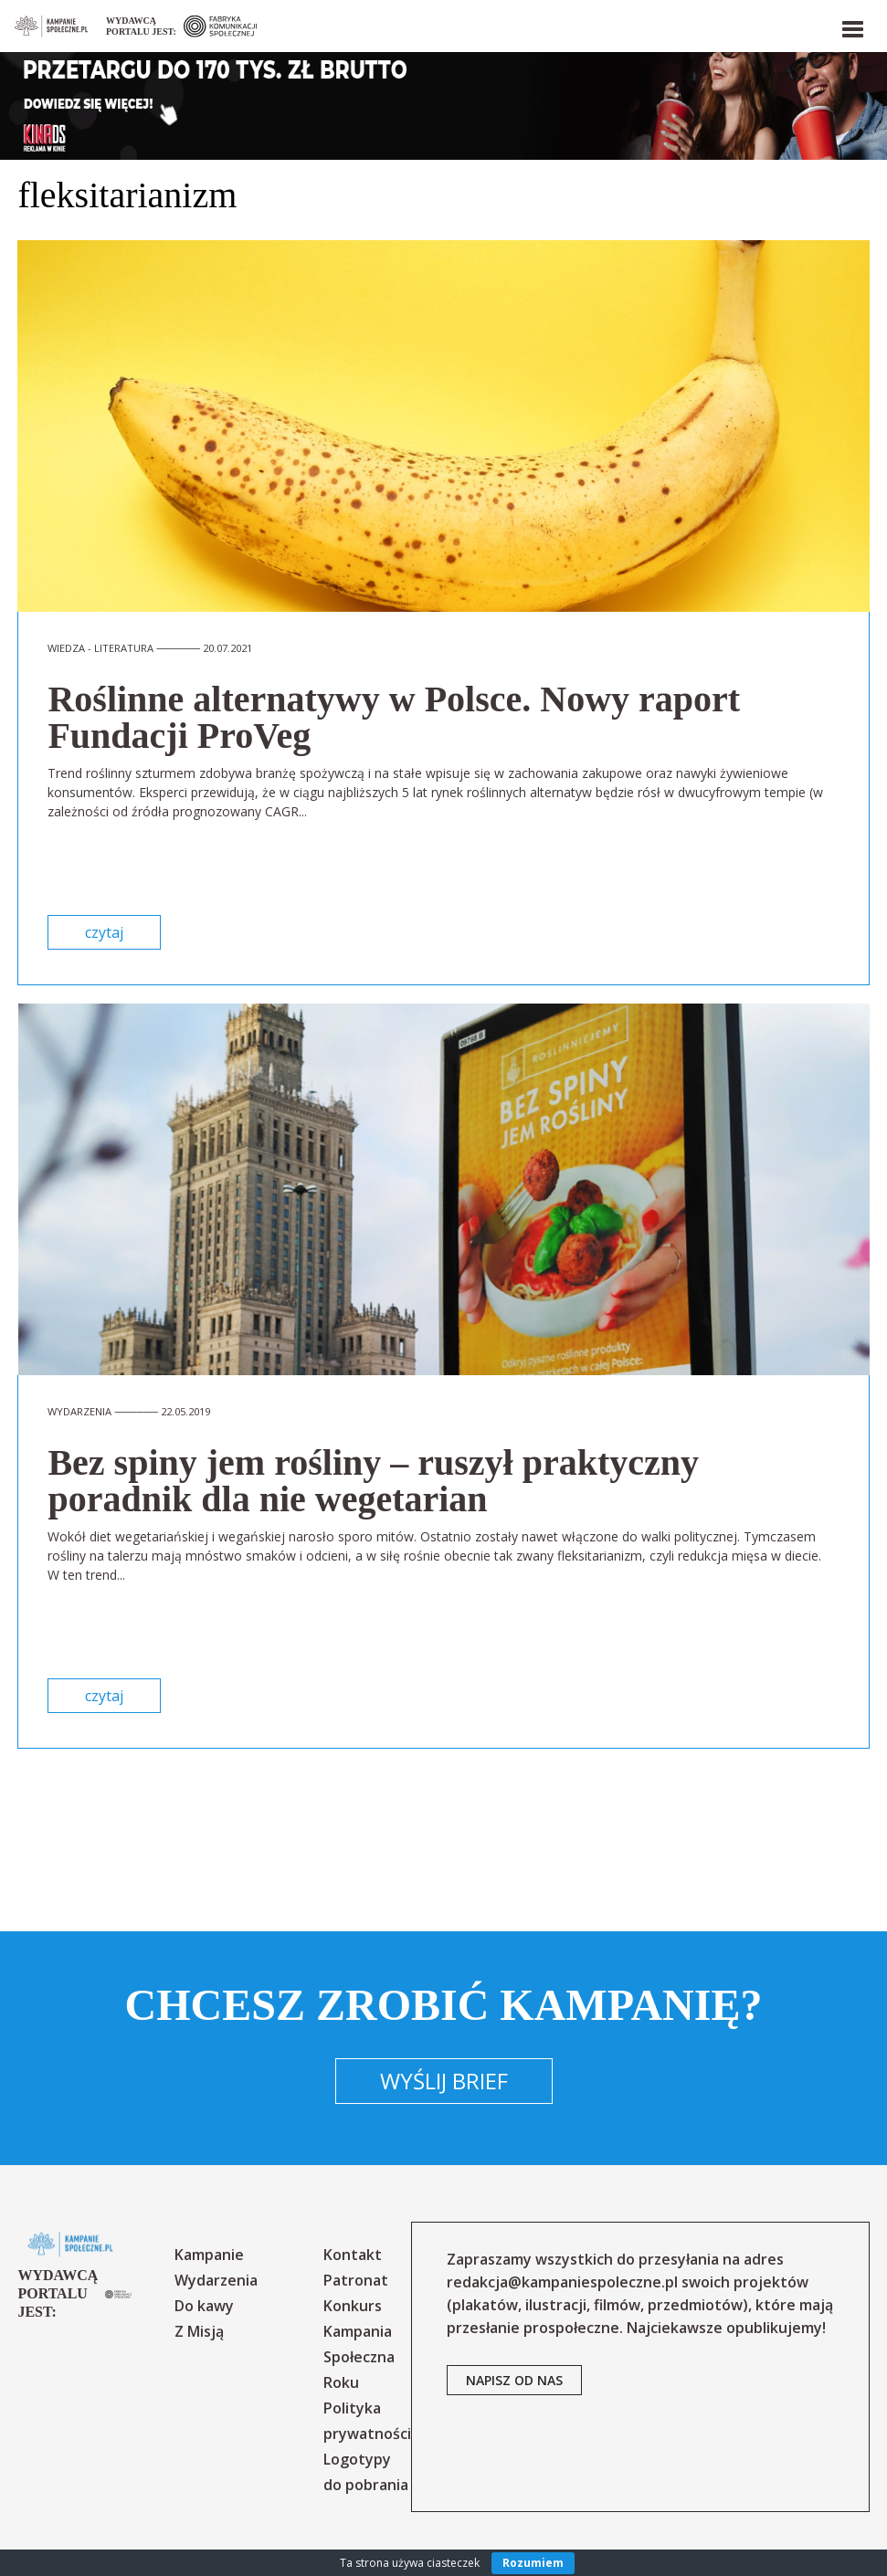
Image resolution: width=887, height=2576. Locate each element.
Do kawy (204, 2306)
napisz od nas (514, 2380)
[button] (851, 25)
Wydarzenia (216, 2280)
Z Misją (199, 2331)
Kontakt (352, 2255)
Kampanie (209, 2255)
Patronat (355, 2280)
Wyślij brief (444, 2081)
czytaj (104, 932)
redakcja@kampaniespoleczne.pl (562, 2282)
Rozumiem (533, 2563)
